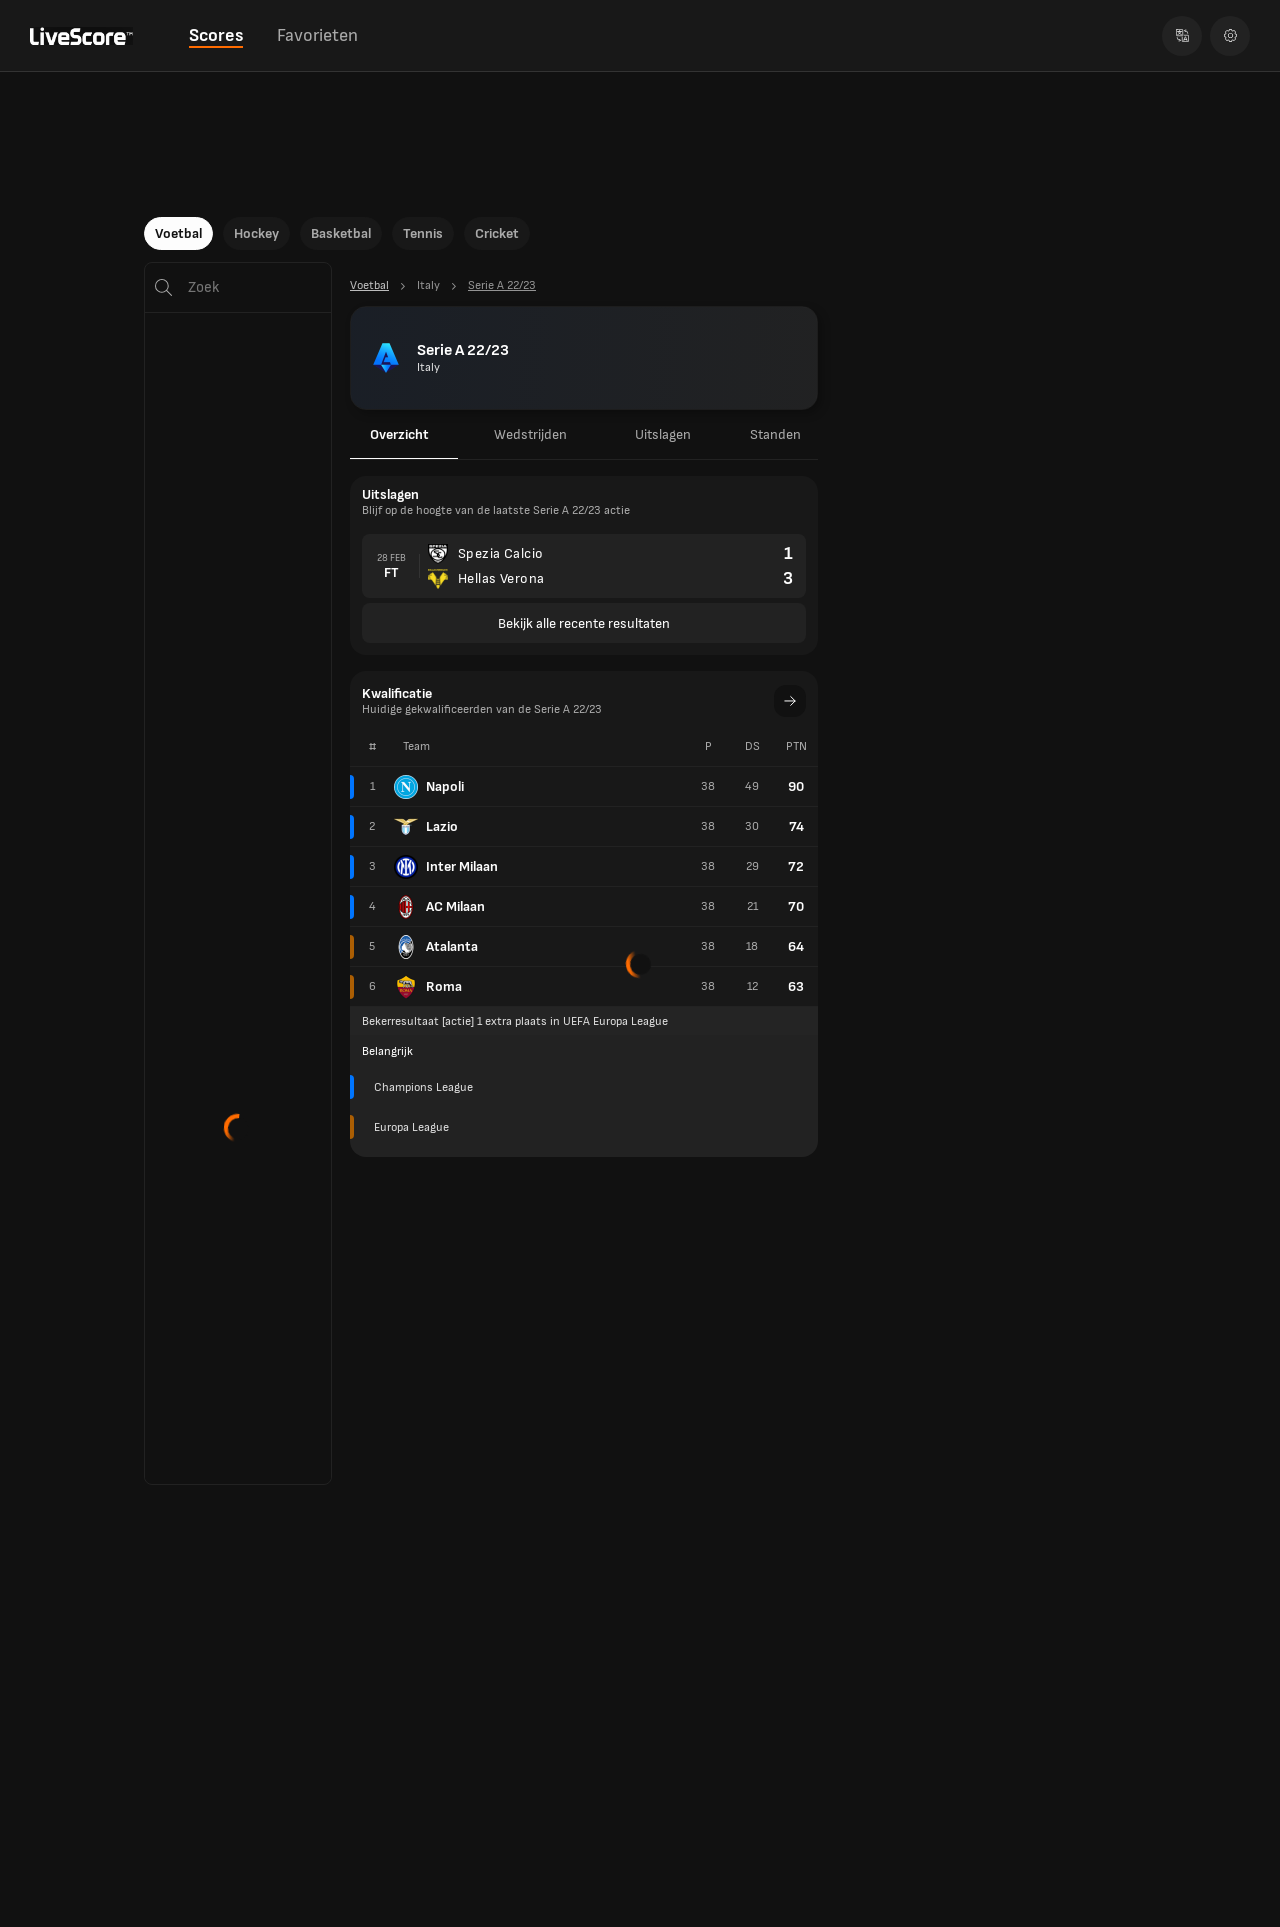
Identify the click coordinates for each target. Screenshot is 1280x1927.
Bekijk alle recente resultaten (584, 623)
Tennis (423, 233)
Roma (428, 987)
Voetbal (178, 233)
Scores (216, 35)
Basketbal (341, 233)
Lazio (426, 827)
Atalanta (436, 947)
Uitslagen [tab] (663, 434)
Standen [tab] (775, 434)
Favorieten (317, 35)
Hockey (256, 233)
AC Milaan (439, 907)
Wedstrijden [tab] (530, 434)
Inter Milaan (446, 867)
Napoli (429, 787)
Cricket (497, 233)
